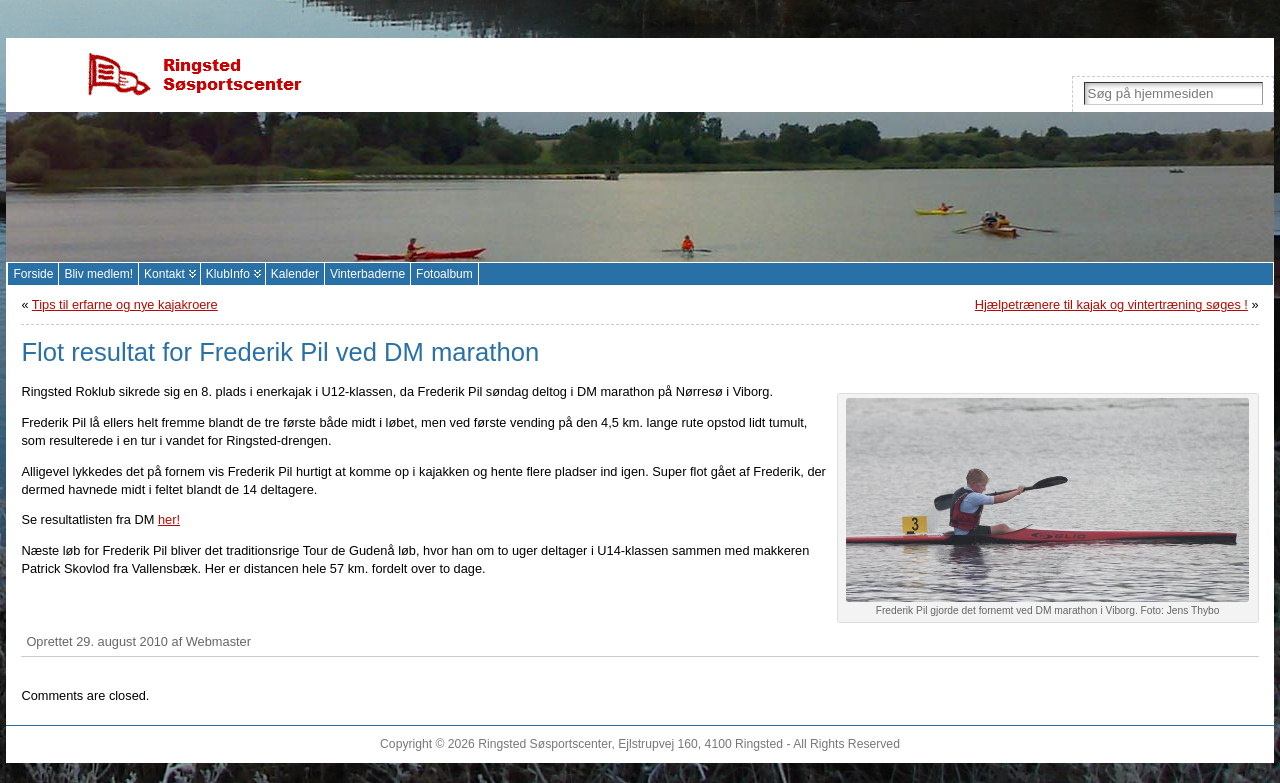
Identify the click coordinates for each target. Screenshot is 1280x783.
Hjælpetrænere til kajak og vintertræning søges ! (1111, 304)
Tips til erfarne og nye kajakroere (125, 304)
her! (169, 519)
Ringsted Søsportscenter (544, 744)
